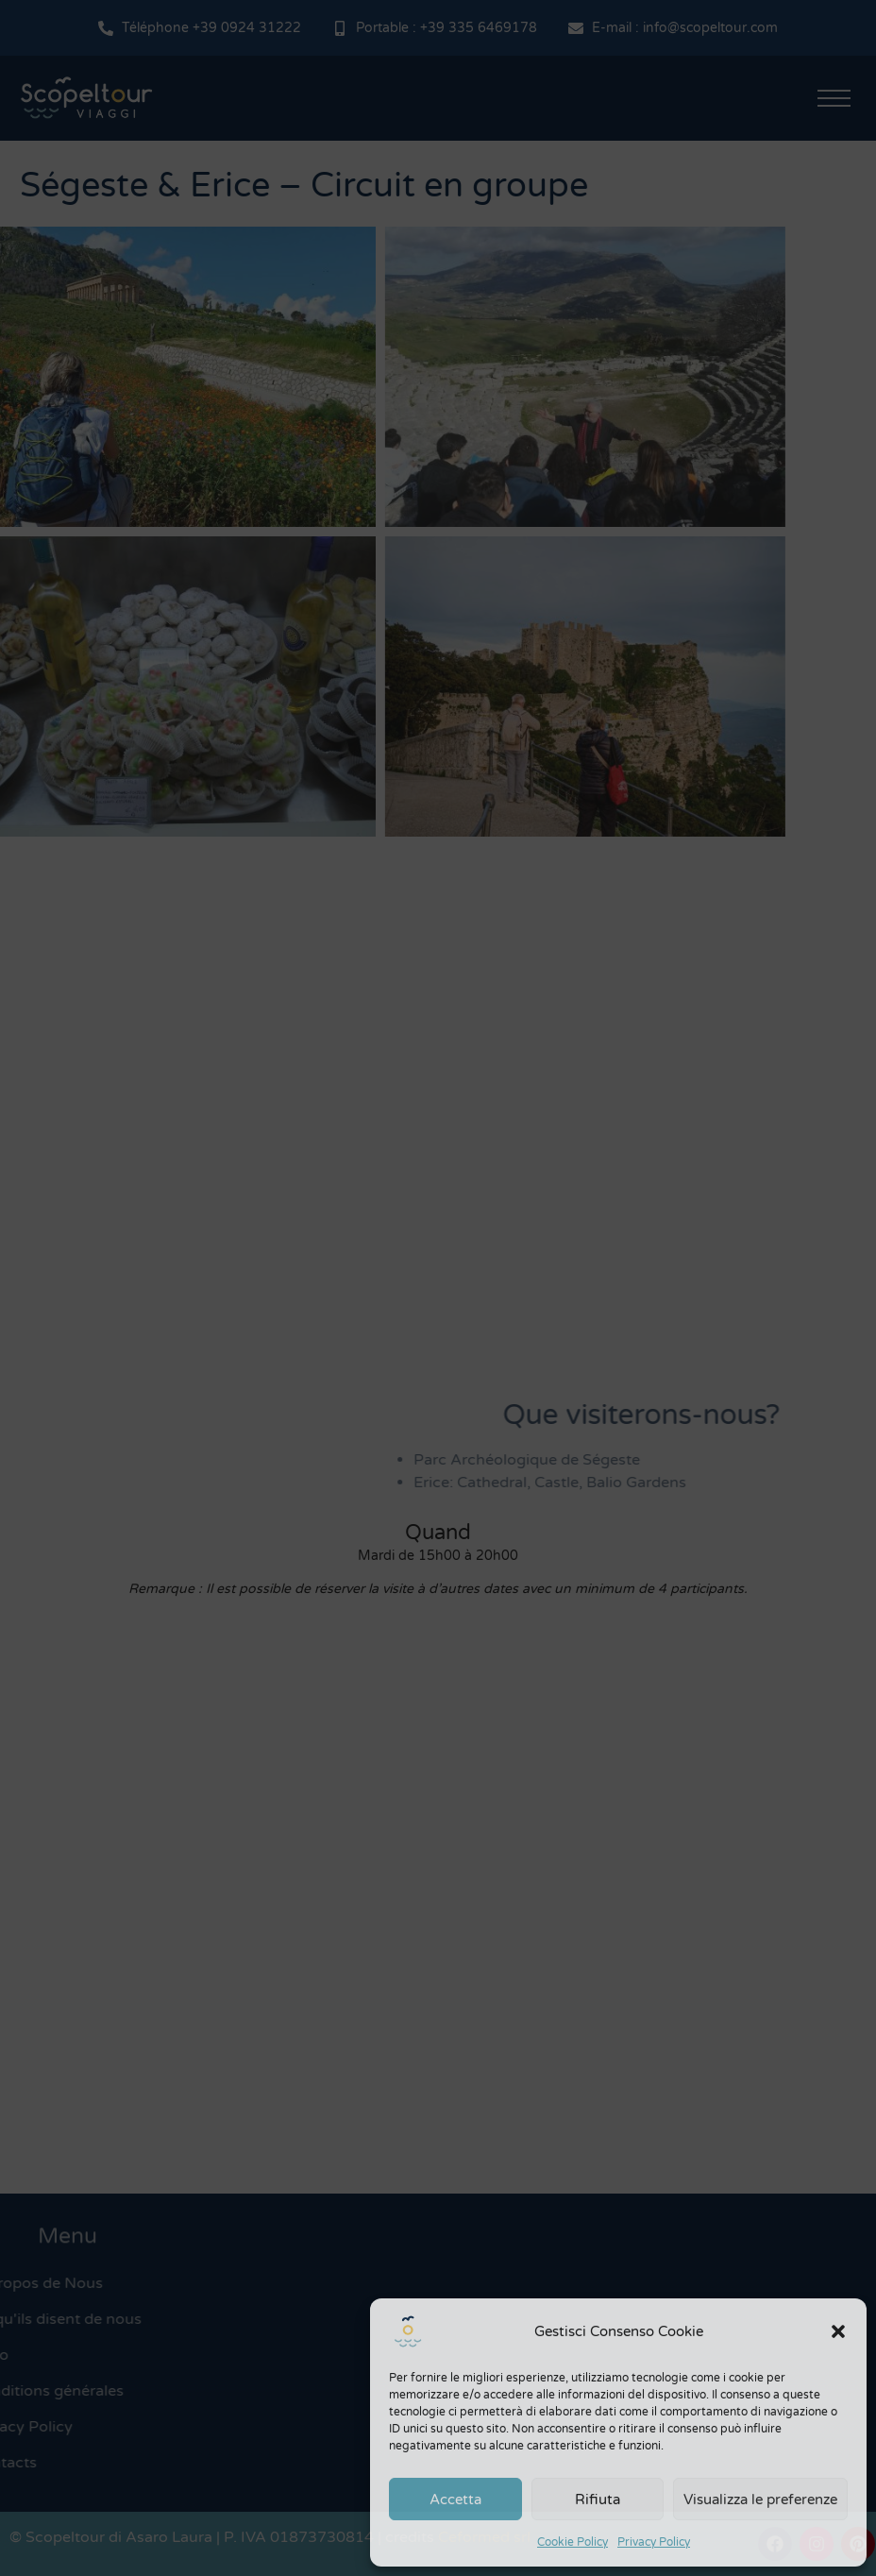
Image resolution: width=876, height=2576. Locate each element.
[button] (838, 2331)
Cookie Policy (572, 2542)
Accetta (455, 2499)
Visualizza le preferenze (760, 2499)
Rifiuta (597, 2499)
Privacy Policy (653, 2542)
